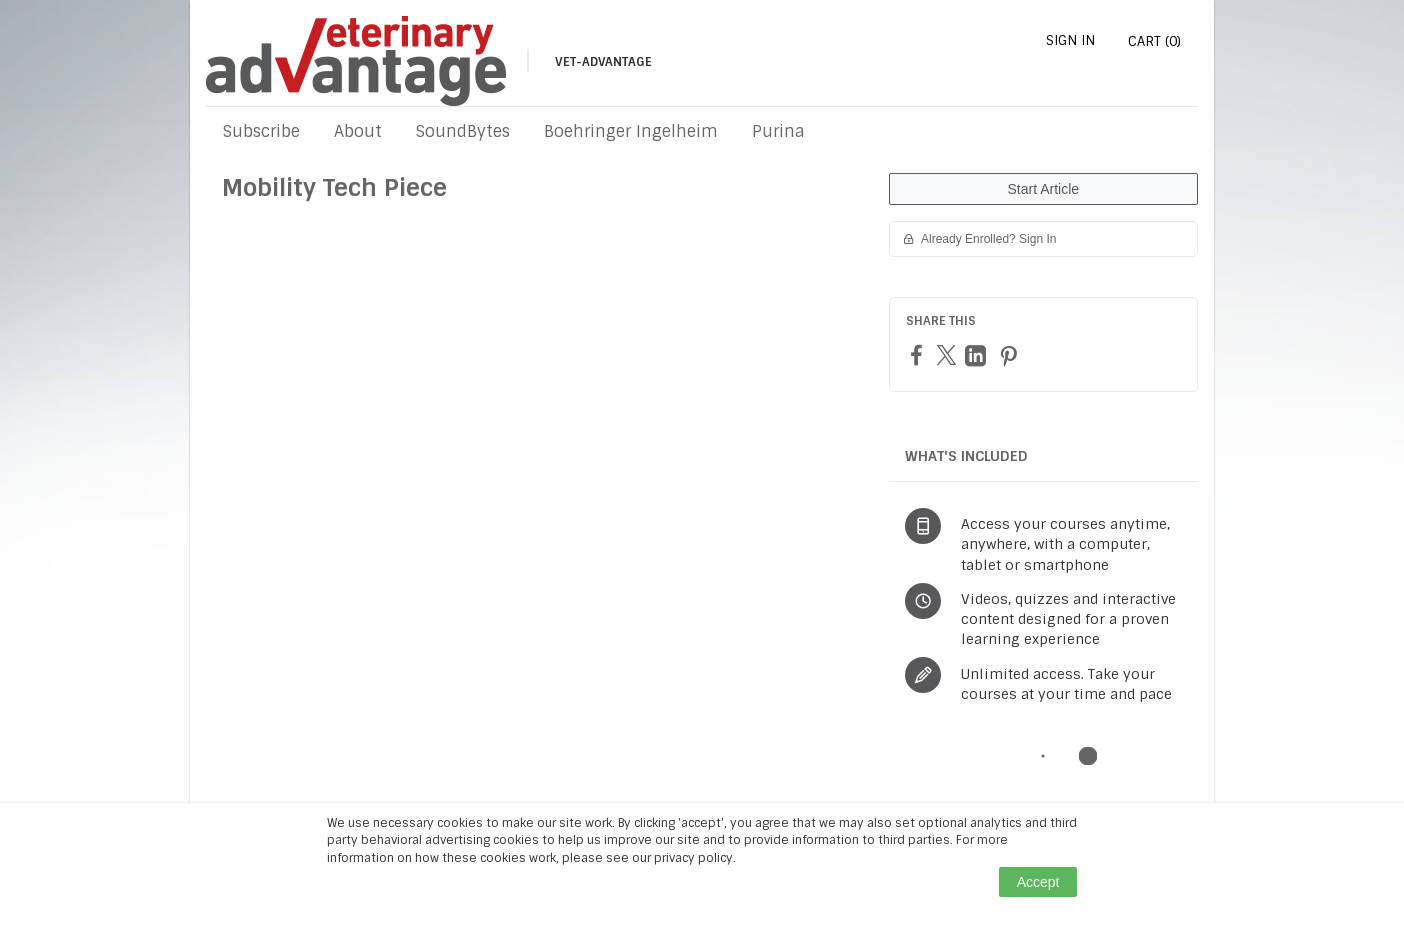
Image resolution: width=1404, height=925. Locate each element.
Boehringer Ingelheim (631, 131)
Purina (778, 131)
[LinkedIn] (978, 355)
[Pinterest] (1011, 355)
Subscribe (261, 131)
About (358, 131)
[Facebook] (919, 354)
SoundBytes (463, 131)
